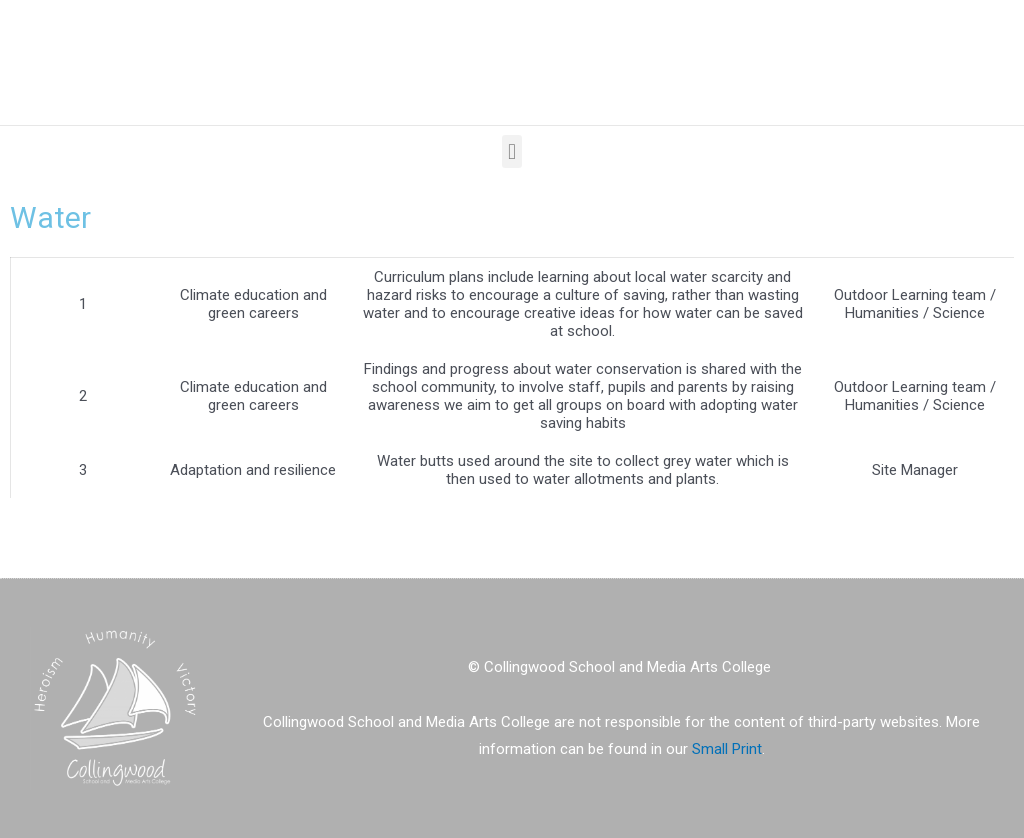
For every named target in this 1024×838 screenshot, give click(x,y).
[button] (511, 151)
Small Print (727, 749)
